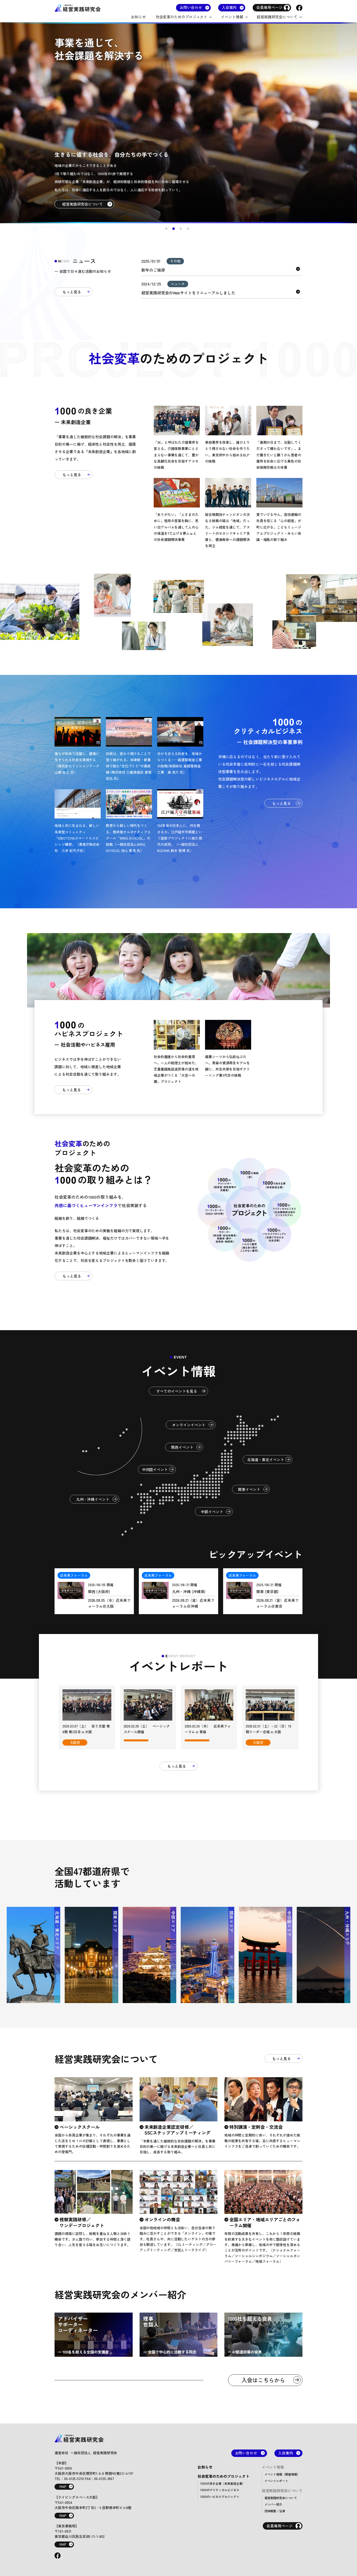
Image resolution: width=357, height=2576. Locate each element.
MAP (63, 2486)
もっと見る (71, 291)
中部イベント (212, 1511)
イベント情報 (232, 16)
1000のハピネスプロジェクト (219, 2496)
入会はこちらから (263, 2380)
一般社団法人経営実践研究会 (78, 8)
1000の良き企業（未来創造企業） (222, 2483)
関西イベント (182, 1447)
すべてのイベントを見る (176, 1391)
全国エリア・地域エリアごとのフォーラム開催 (264, 2222)
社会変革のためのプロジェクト (182, 16)
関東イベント (249, 1489)
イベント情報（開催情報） (282, 2474)
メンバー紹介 (273, 2504)
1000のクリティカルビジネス (219, 2490)
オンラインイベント (188, 1424)
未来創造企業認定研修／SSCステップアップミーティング (177, 2130)
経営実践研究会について (277, 16)
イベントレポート (276, 2481)
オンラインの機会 (162, 2219)
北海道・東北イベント (265, 1459)
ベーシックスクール (79, 2127)
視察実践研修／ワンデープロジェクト (82, 2222)
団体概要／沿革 (275, 2511)
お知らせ (138, 16)
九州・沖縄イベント (92, 1499)
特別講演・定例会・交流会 (256, 2127)
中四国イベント (155, 1469)
